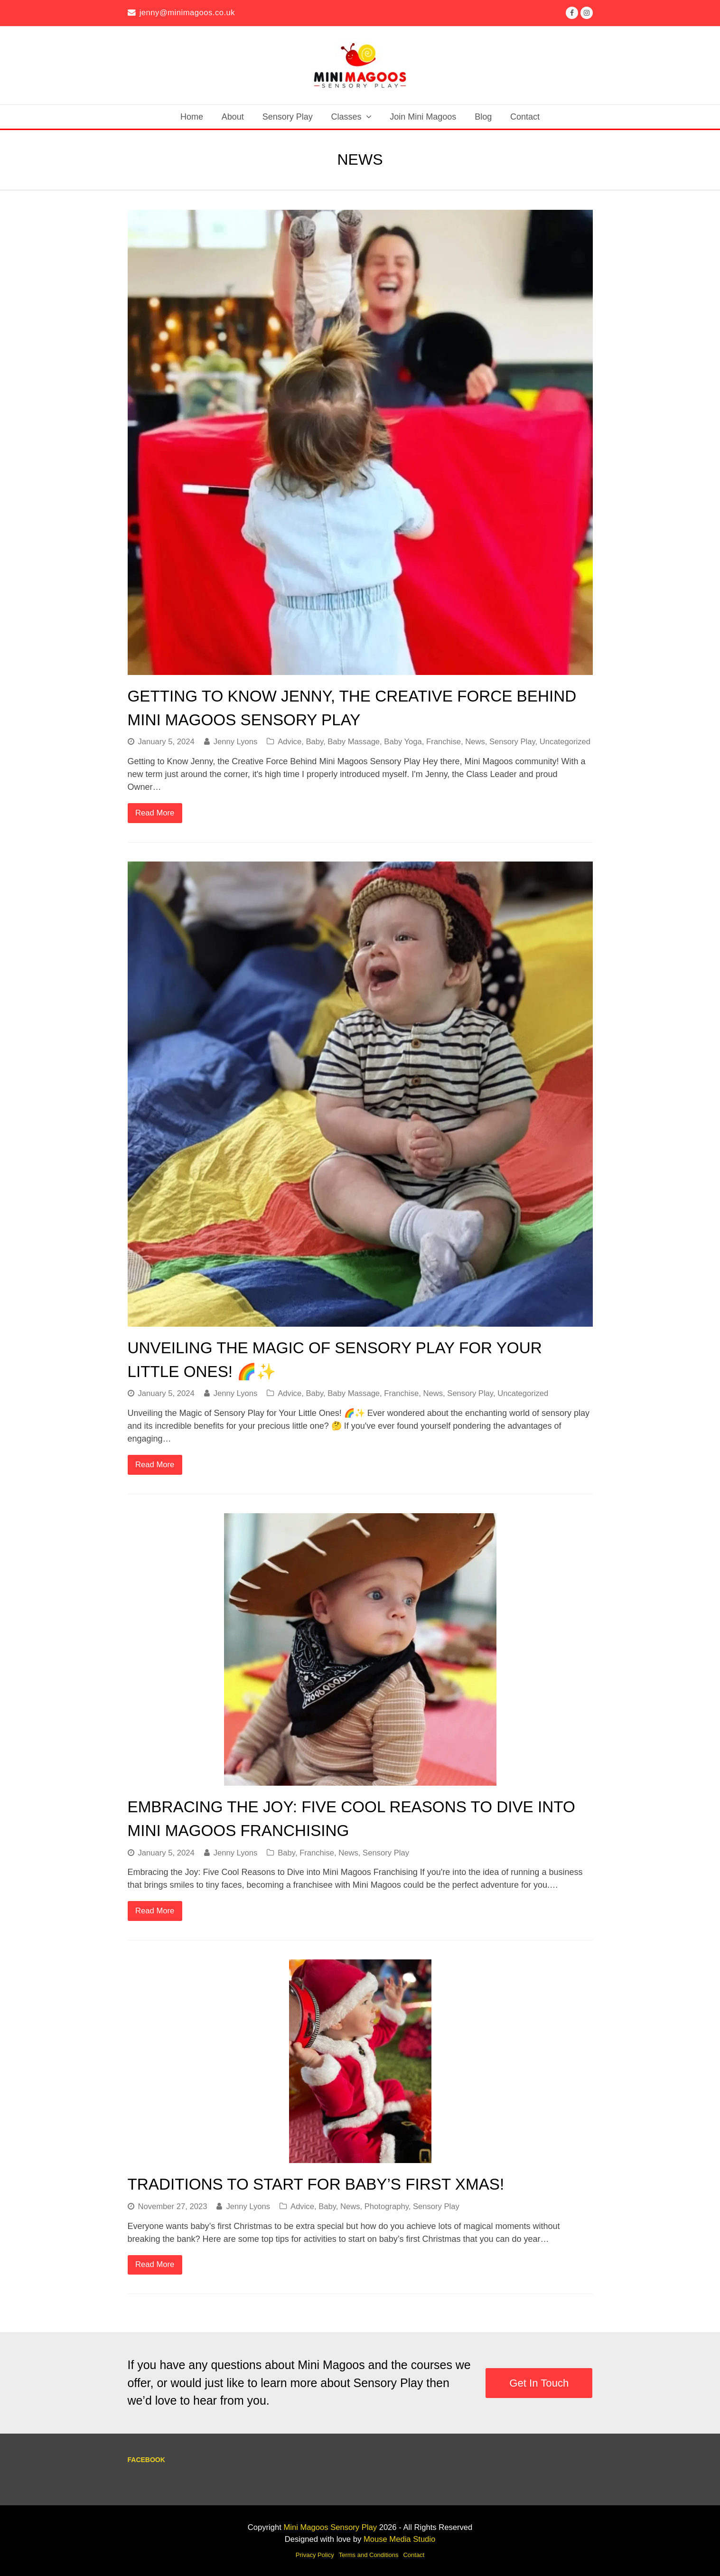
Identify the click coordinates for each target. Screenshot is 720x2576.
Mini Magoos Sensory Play (330, 2527)
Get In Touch (539, 2383)
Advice (289, 741)
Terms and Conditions (369, 2554)
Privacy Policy (315, 2554)
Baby (314, 741)
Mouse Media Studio (399, 2539)
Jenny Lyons (236, 741)
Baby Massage (353, 741)
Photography (387, 2206)
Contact (413, 2554)
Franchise (443, 741)
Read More (154, 812)
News (475, 741)
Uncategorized (565, 741)
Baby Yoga (402, 741)
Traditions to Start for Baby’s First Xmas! (316, 2184)
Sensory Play (512, 741)
